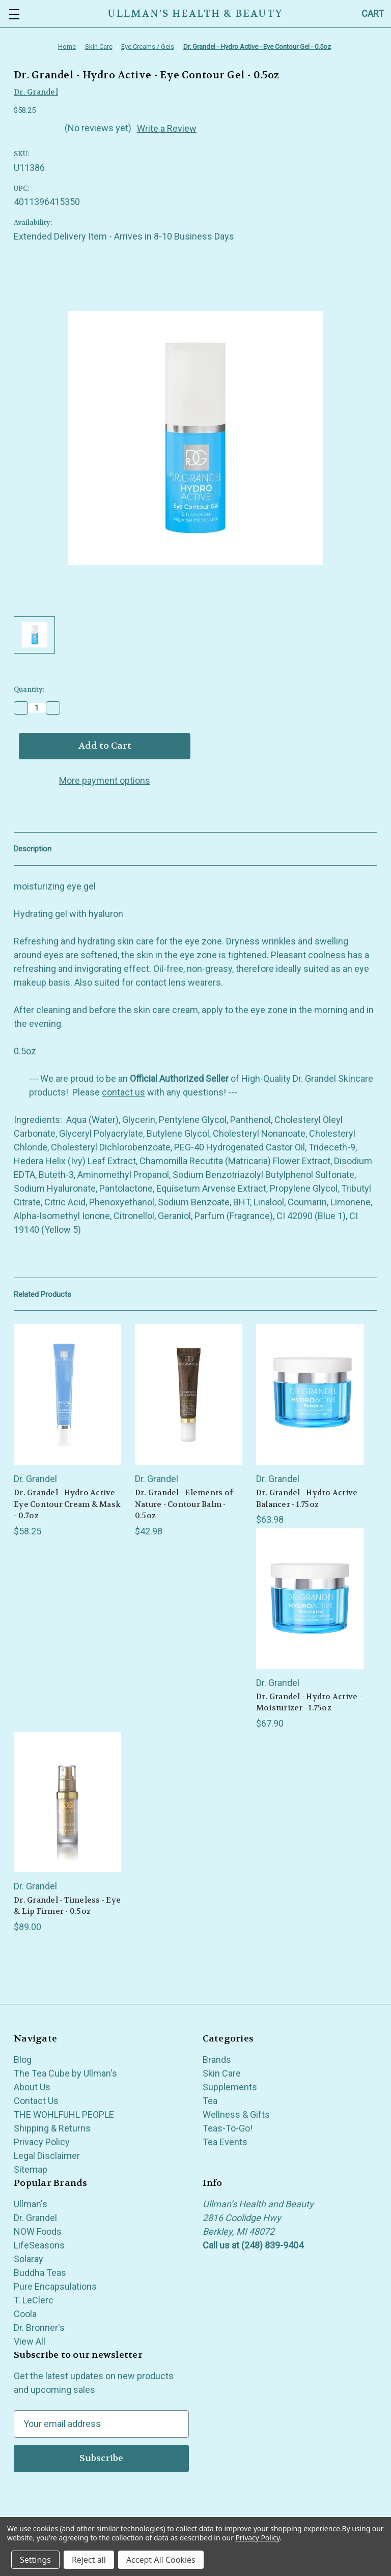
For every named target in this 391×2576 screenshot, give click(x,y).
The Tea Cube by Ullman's (65, 2073)
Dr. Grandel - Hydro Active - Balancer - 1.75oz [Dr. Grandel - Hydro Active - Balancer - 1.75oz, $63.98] (309, 1498)
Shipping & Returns (52, 2128)
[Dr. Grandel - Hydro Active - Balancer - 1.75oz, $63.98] (310, 1394)
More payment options (104, 780)
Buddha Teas (40, 2272)
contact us (123, 1092)
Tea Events (225, 2142)
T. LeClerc (33, 2300)
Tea (210, 2100)
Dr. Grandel (35, 2217)
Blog (23, 2059)
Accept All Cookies (161, 2559)
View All (29, 2341)
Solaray (28, 2259)
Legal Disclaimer (47, 2155)
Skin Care (222, 2073)
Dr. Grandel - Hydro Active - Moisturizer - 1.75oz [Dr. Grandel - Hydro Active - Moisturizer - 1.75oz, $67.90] (309, 1702)
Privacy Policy (42, 2142)
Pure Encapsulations (55, 2286)
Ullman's (30, 2204)
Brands (217, 2059)
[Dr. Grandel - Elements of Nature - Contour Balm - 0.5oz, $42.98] (188, 1394)
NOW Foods (38, 2231)
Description (32, 848)
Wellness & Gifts (236, 2114)
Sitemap (30, 2169)
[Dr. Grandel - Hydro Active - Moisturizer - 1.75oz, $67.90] (310, 1598)
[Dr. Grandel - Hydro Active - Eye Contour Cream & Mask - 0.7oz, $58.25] (67, 1394)
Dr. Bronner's (39, 2327)
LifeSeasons (39, 2245)
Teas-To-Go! (228, 2128)
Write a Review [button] (167, 128)
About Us (32, 2087)
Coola (25, 2313)
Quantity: (29, 689)
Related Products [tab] (42, 1294)
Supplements (230, 2087)
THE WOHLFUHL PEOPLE (64, 2114)
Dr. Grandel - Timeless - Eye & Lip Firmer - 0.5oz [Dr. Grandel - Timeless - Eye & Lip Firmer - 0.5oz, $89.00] (67, 1906)
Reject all (89, 2559)
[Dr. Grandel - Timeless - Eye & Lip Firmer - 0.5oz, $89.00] (67, 1802)
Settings (35, 2559)
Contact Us (36, 2100)
